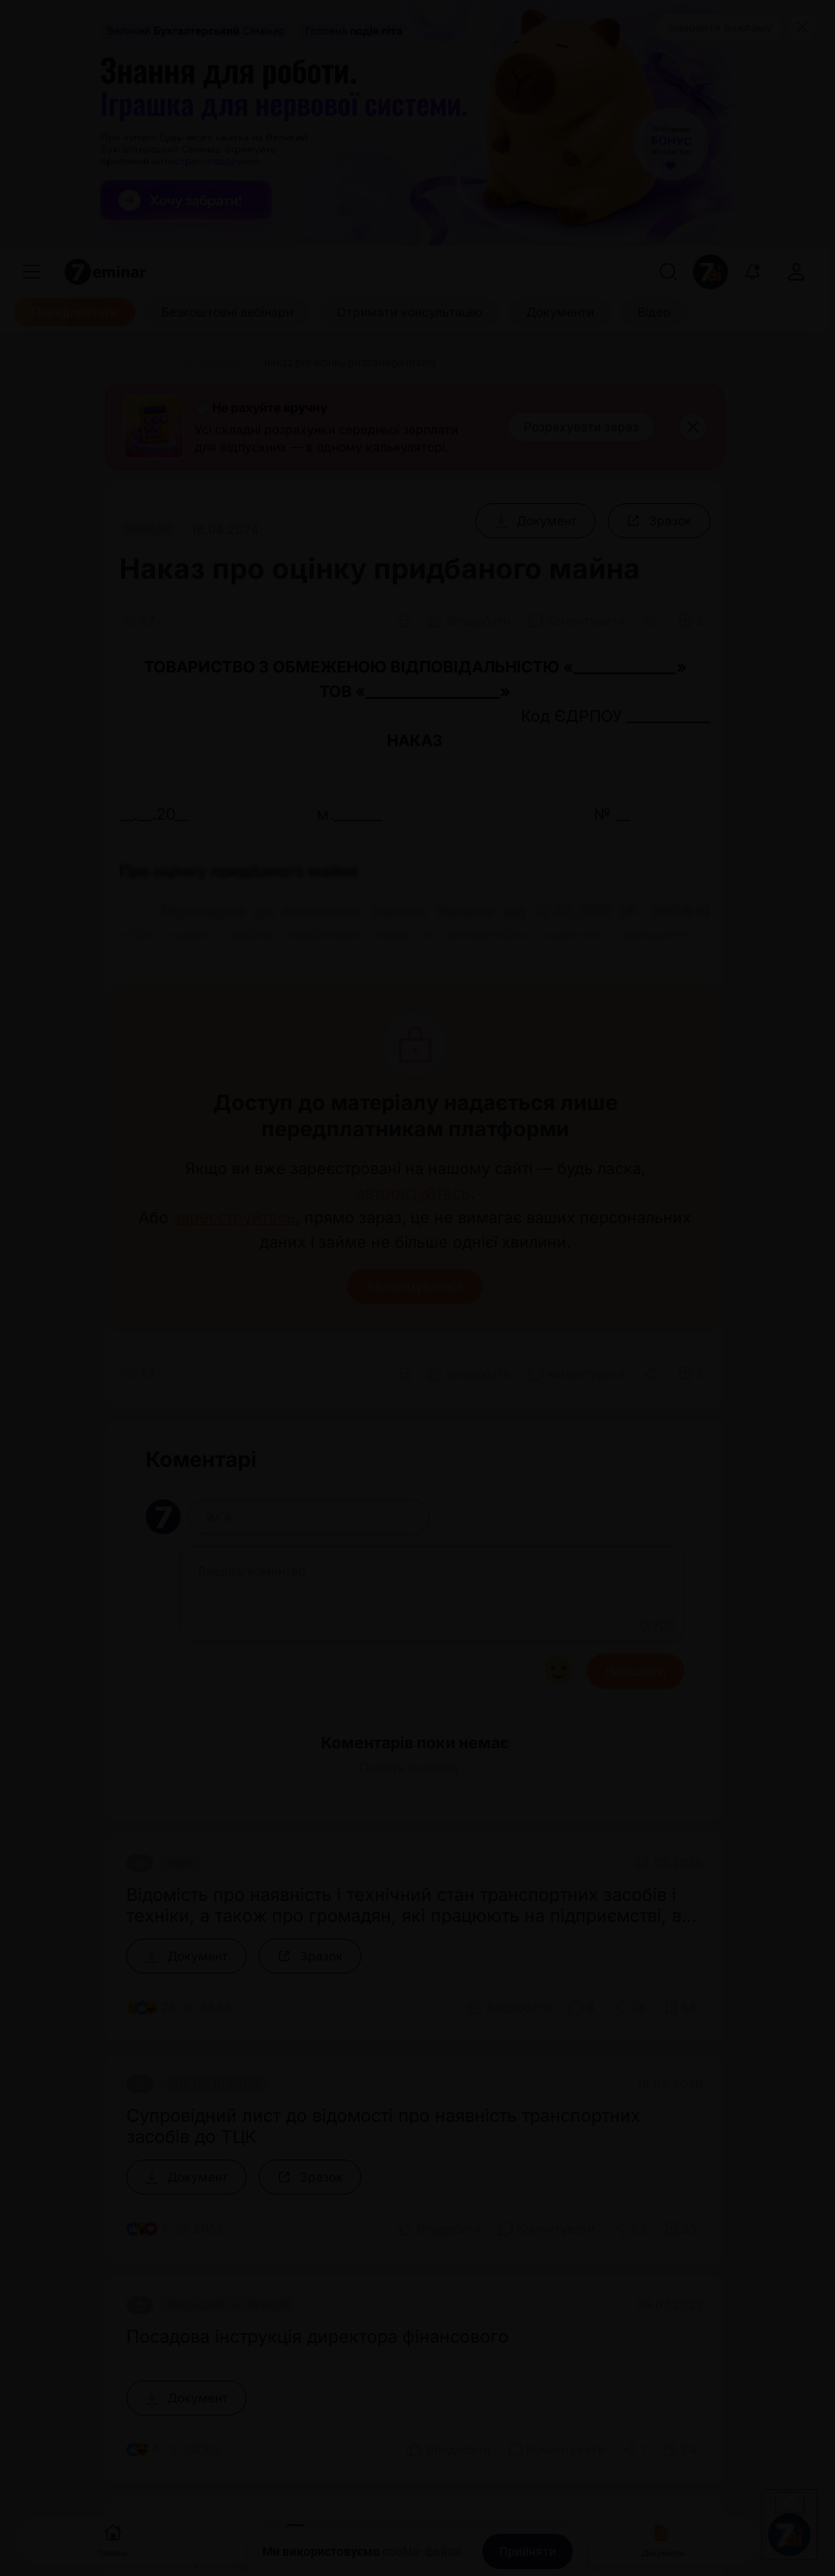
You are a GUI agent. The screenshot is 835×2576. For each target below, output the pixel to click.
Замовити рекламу (719, 27)
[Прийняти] (527, 2551)
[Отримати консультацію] (409, 312)
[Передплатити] (74, 312)
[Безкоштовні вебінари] (227, 312)
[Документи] (560, 312)
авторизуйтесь (413, 1193)
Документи (663, 2539)
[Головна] (140, 363)
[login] (796, 272)
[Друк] (404, 620)
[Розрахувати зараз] (581, 427)
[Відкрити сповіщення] (752, 271)
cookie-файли (421, 2551)
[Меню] (31, 271)
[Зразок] (659, 520)
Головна (112, 2539)
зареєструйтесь (234, 1218)
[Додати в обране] (690, 621)
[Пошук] (668, 271)
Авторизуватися (415, 1285)
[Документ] (535, 520)
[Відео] (654, 312)
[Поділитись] (651, 621)
